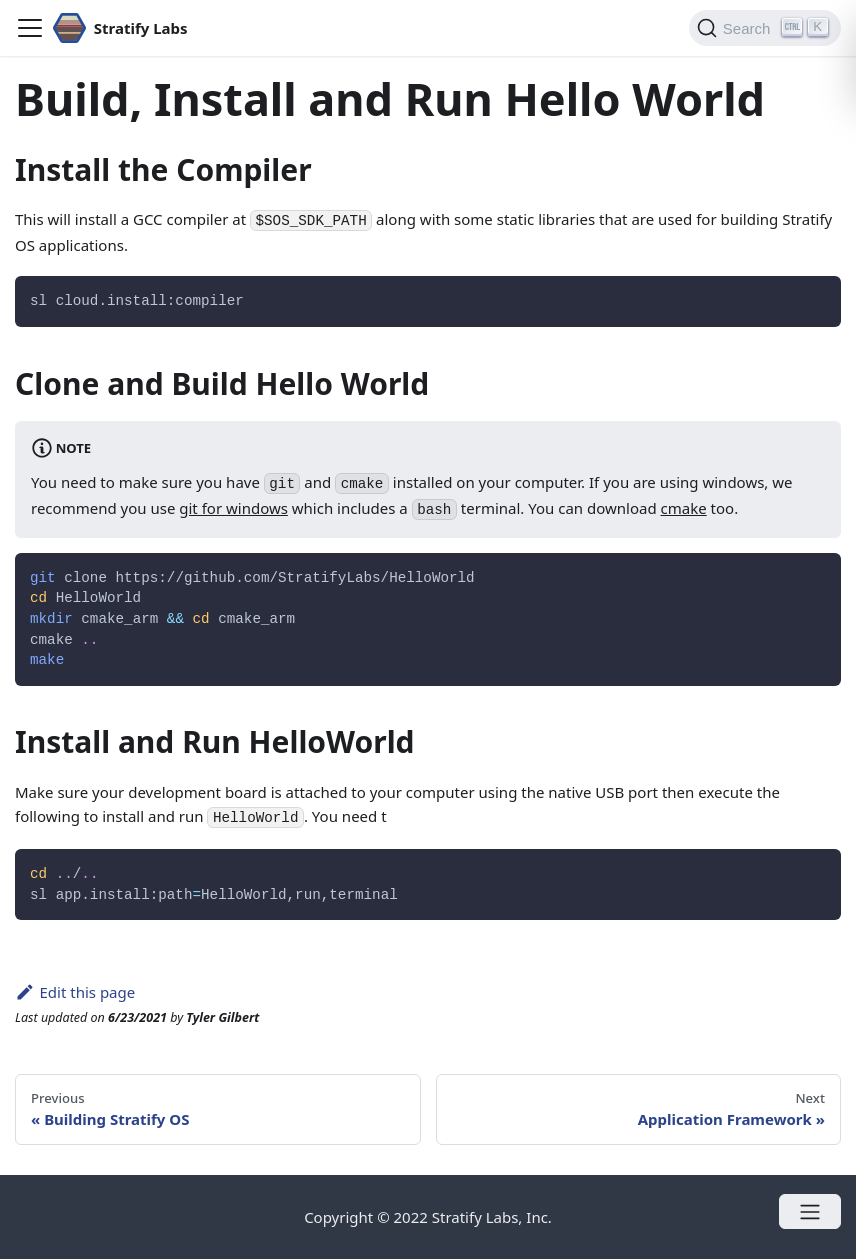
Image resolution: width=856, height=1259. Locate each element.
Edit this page (75, 992)
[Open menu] (810, 1211)
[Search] (765, 28)
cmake (684, 508)
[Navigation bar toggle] (30, 28)
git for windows (233, 508)
